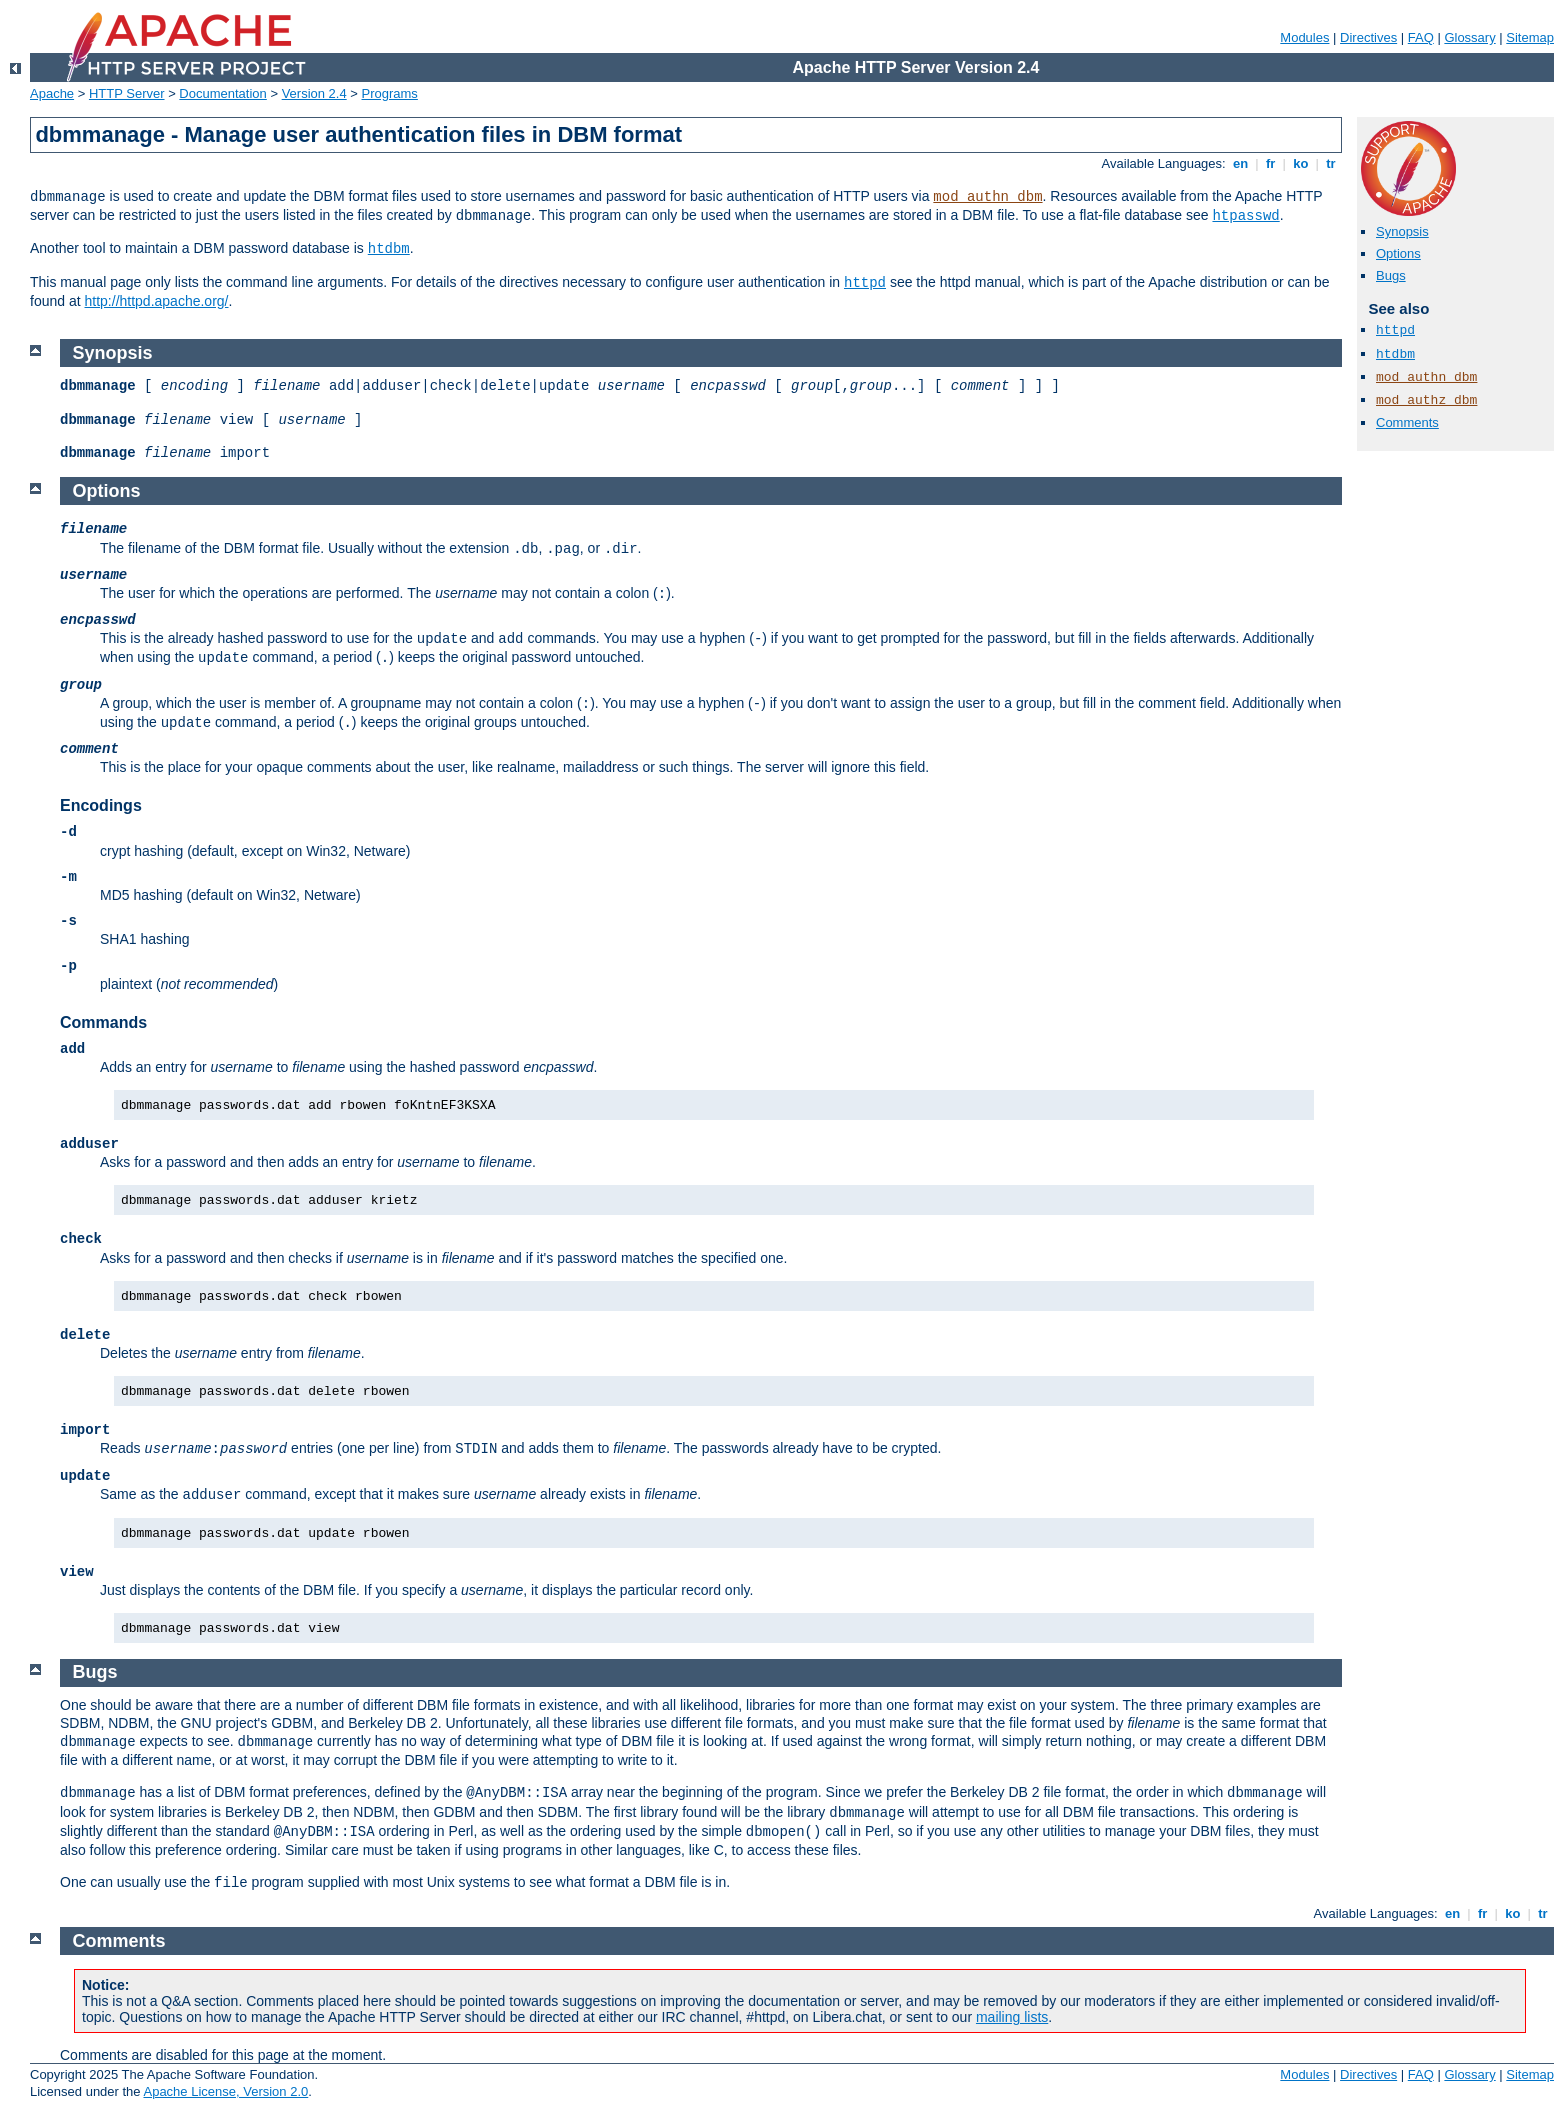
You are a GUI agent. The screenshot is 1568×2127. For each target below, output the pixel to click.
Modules (1304, 37)
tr (1331, 163)
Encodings (101, 805)
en (1240, 163)
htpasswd (1245, 216)
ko (1301, 163)
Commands (103, 1022)
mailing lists (1012, 2017)
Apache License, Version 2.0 (225, 2091)
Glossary (1469, 37)
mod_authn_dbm (987, 197)
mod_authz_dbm (1426, 400)
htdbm (389, 249)
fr (1270, 163)
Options (1398, 253)
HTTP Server (127, 93)
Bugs (1391, 275)
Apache (52, 93)
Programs (390, 93)
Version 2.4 (314, 93)
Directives (1368, 37)
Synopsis (1402, 231)
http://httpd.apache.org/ (157, 301)
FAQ (1421, 37)
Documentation (222, 93)
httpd (865, 283)
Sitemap (1530, 37)
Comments (1407, 422)
